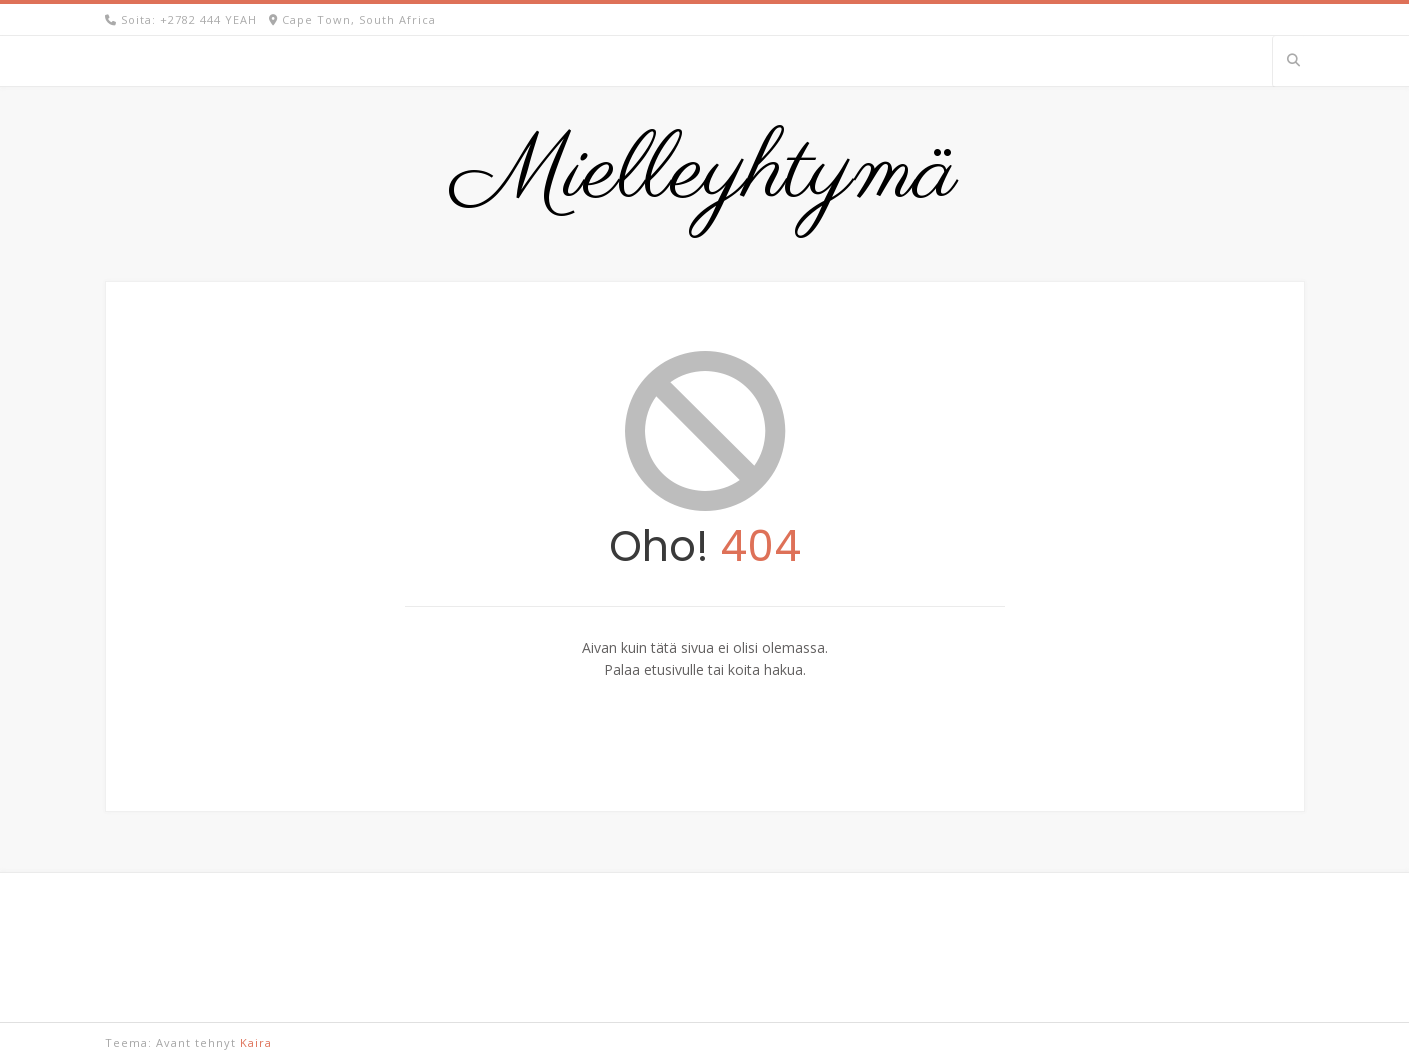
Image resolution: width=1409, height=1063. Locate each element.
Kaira (256, 1042)
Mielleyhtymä (705, 174)
